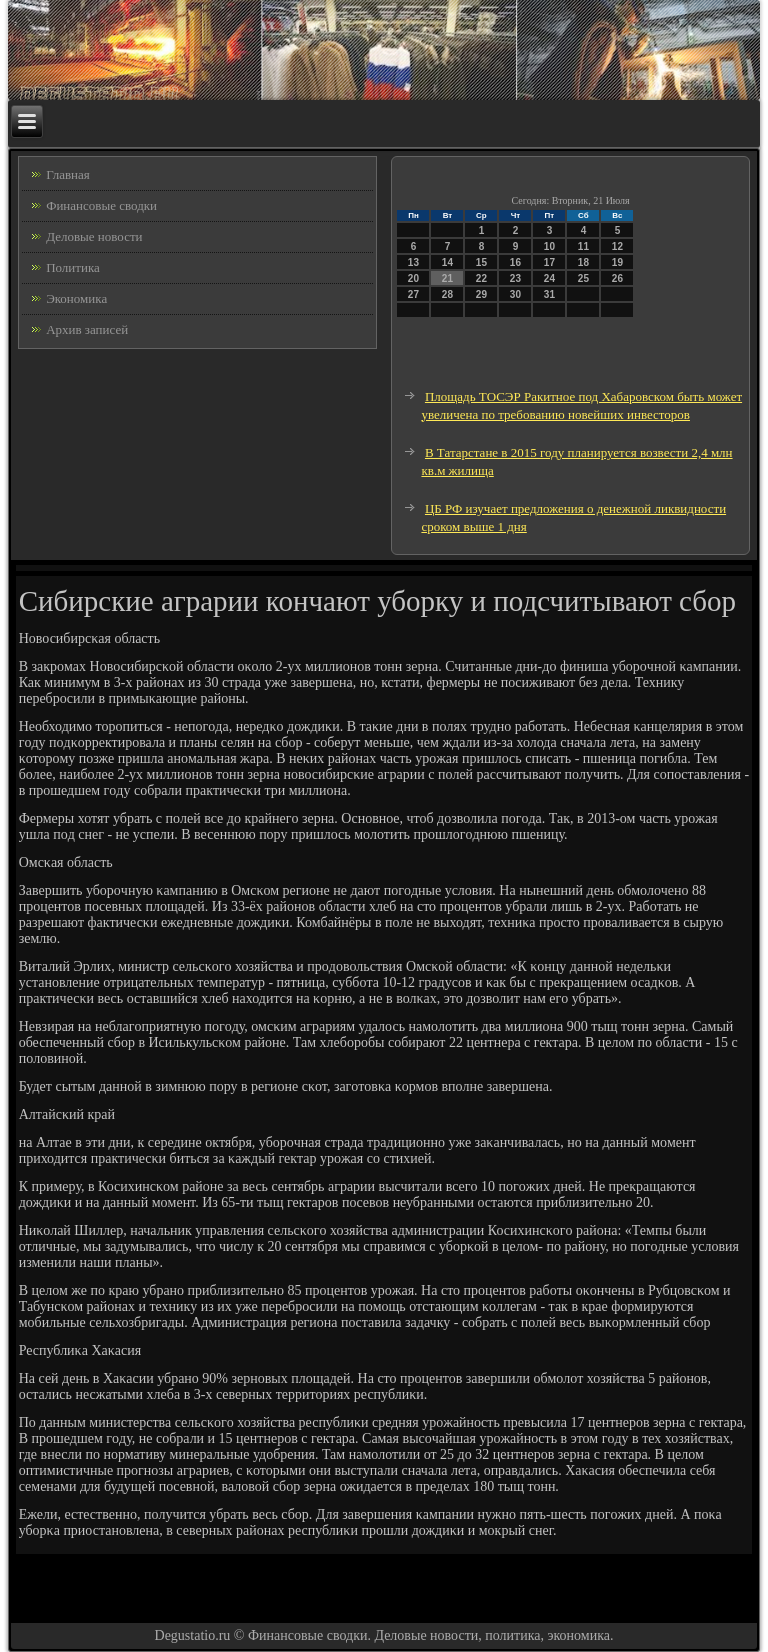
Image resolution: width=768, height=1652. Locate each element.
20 (413, 278)
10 (549, 246)
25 (583, 278)
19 (617, 262)
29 (481, 294)
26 (617, 278)
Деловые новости (94, 236)
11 (583, 246)
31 (549, 294)
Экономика (76, 298)
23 (515, 278)
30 (515, 294)
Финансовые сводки (101, 205)
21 (447, 278)
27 (413, 294)
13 (413, 262)
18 (583, 262)
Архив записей (87, 329)
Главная (68, 174)
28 (447, 294)
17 (549, 262)
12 (617, 246)
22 (481, 278)
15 (481, 262)
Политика (73, 267)
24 (549, 278)
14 (447, 262)
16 (515, 262)
